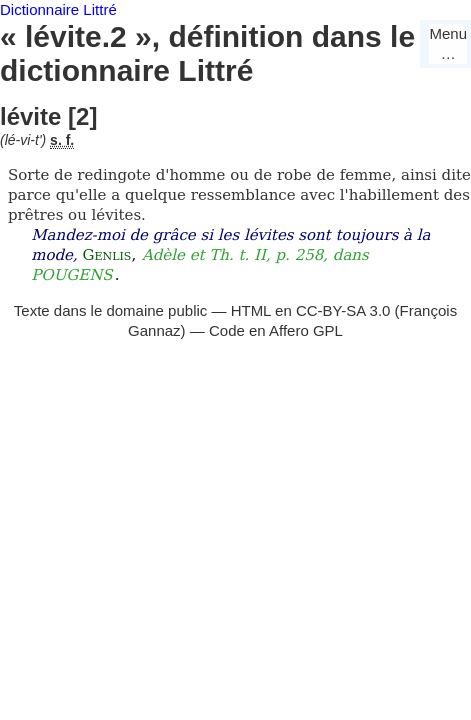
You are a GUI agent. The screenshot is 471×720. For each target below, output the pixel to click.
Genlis (107, 255)
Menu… (448, 43)
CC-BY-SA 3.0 (343, 310)
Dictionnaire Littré (58, 9)
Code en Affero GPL (276, 330)
